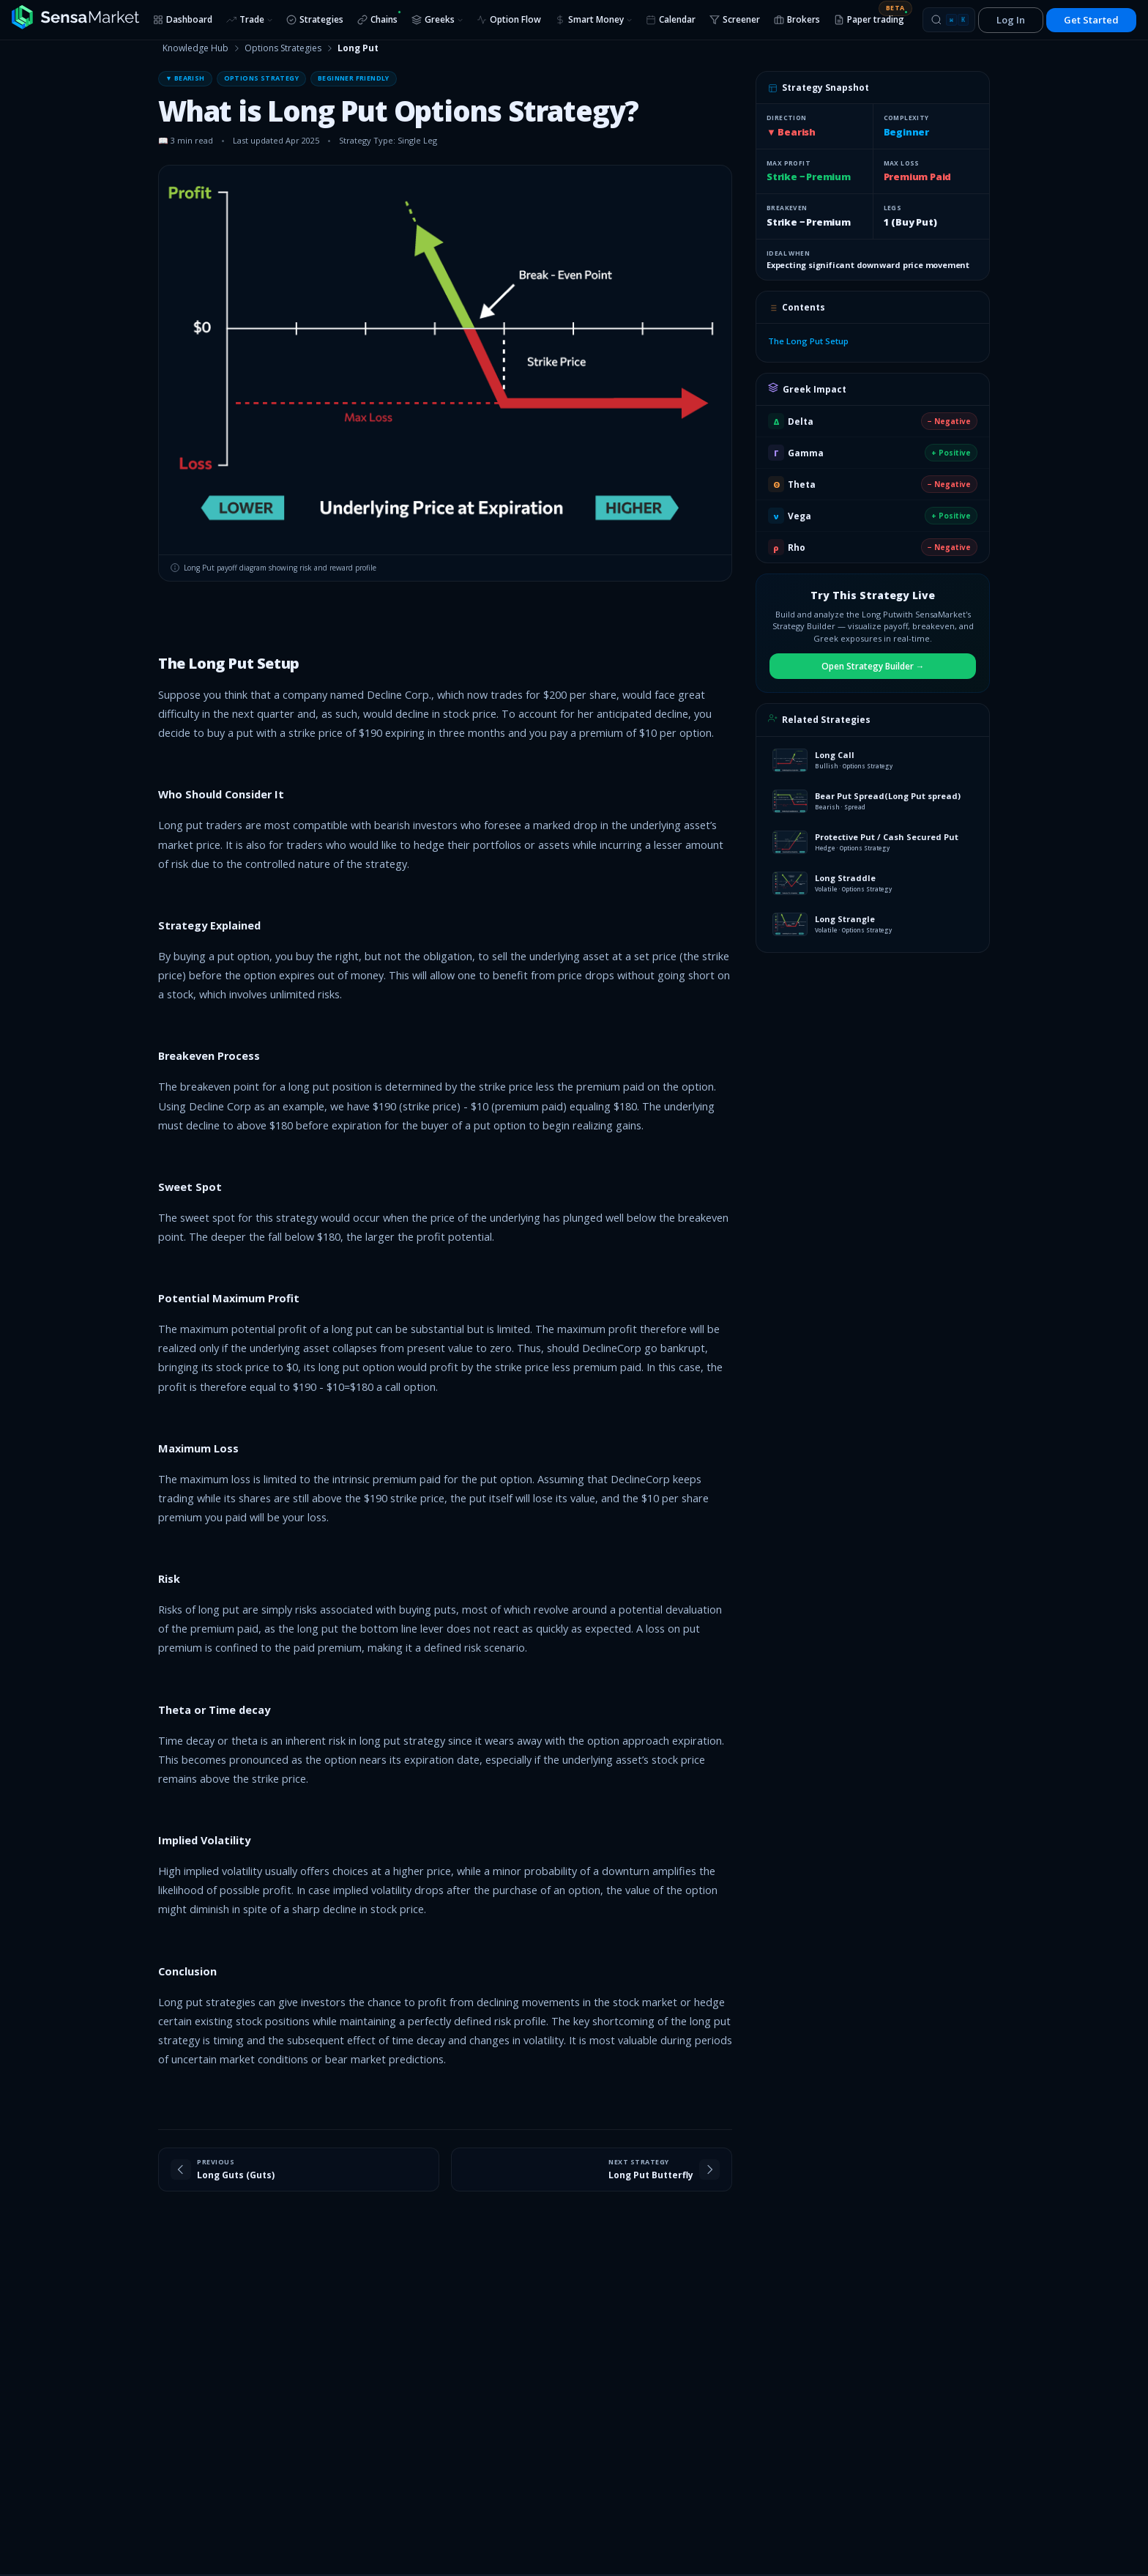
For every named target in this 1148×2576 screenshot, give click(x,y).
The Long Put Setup (808, 340)
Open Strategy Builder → (873, 666)
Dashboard (182, 19)
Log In (1010, 19)
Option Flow (509, 19)
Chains (379, 18)
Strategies (314, 19)
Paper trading (872, 17)
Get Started (1091, 19)
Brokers (797, 19)
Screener (734, 19)
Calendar (671, 19)
